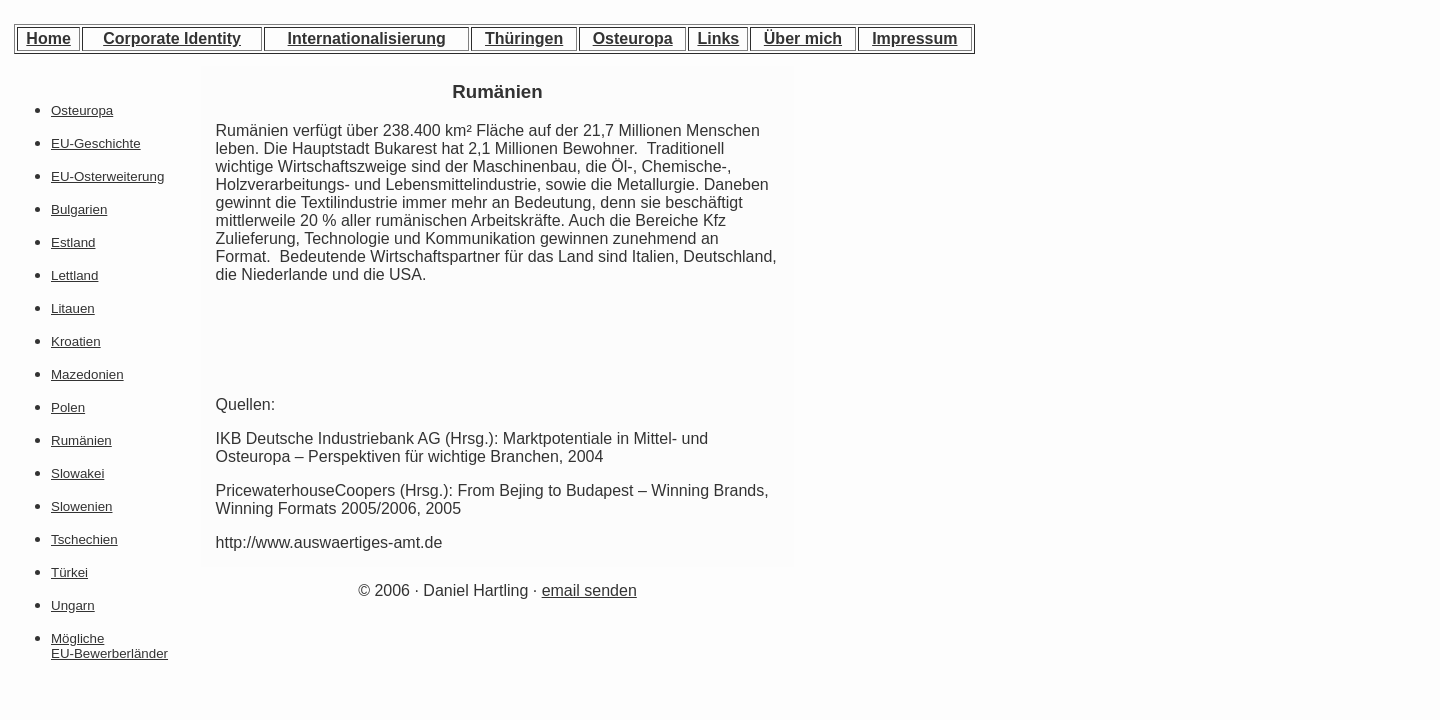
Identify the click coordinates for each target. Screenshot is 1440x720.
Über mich (803, 38)
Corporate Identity (172, 38)
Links (718, 38)
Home (48, 38)
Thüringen (524, 38)
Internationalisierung (367, 38)
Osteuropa (633, 38)
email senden (589, 590)
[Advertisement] (890, 201)
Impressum (914, 38)
